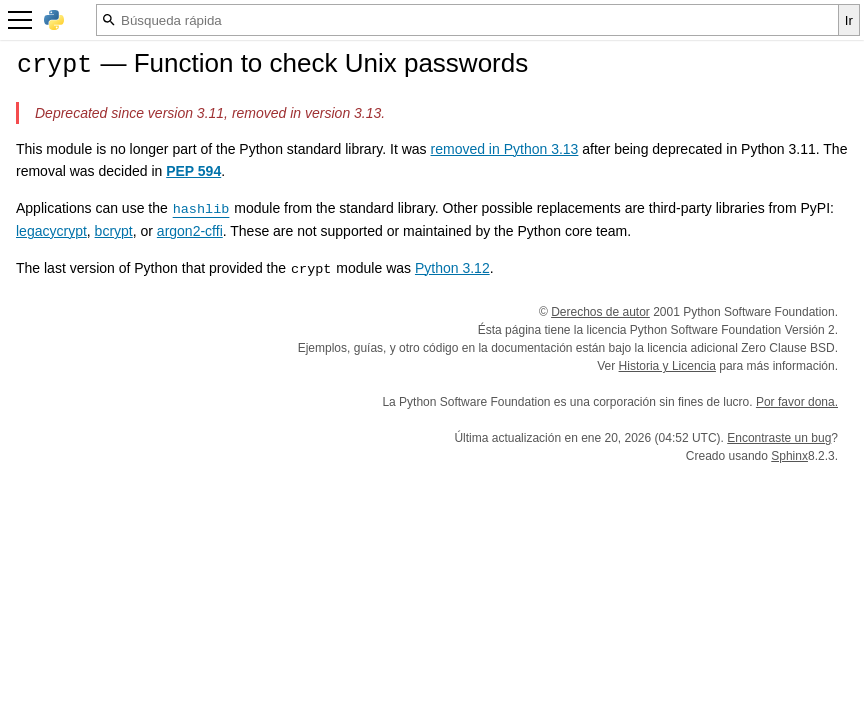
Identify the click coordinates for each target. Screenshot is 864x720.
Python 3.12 (452, 268)
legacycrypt (51, 231)
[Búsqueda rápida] (467, 20)
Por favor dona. (797, 402)
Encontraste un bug (779, 438)
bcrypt (114, 231)
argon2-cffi (190, 231)
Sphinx (789, 456)
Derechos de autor (600, 312)
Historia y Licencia (667, 366)
